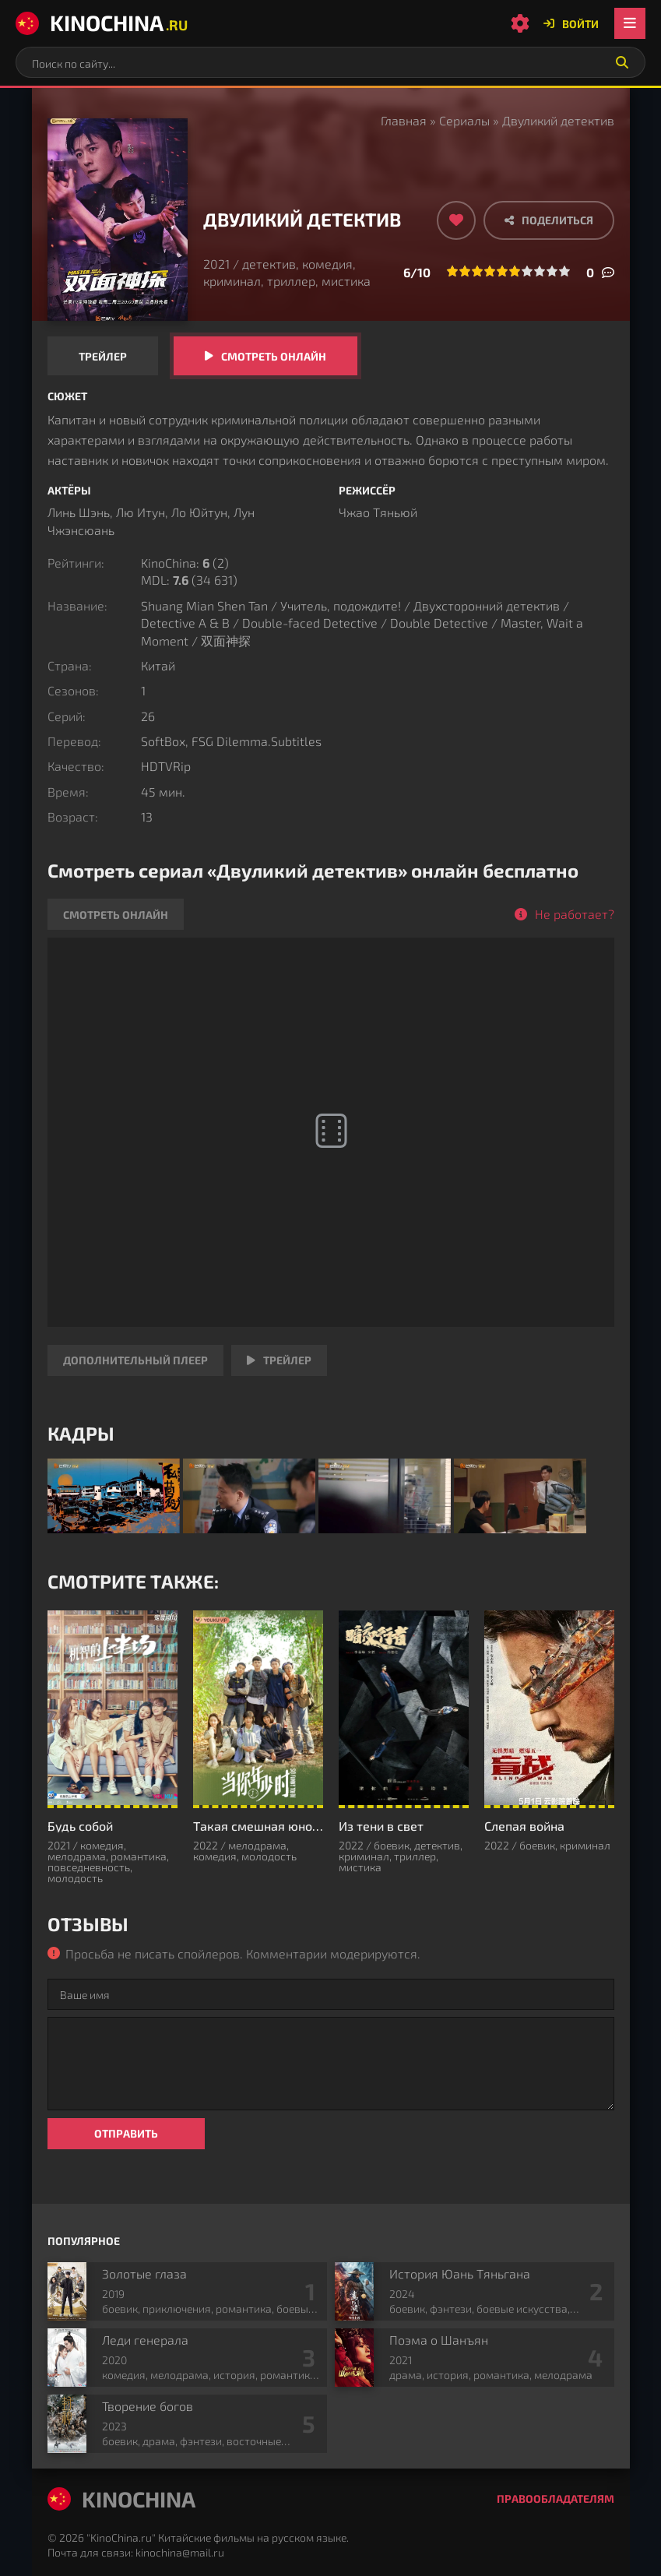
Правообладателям (555, 2498)
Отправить (126, 2133)
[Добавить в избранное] (456, 220)
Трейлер (103, 356)
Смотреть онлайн (273, 356)
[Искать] (622, 62)
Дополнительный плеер (135, 1360)
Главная (404, 120)
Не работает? (574, 913)
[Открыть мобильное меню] (629, 23)
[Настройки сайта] (520, 23)
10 (564, 271)
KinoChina (102, 22)
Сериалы (464, 120)
